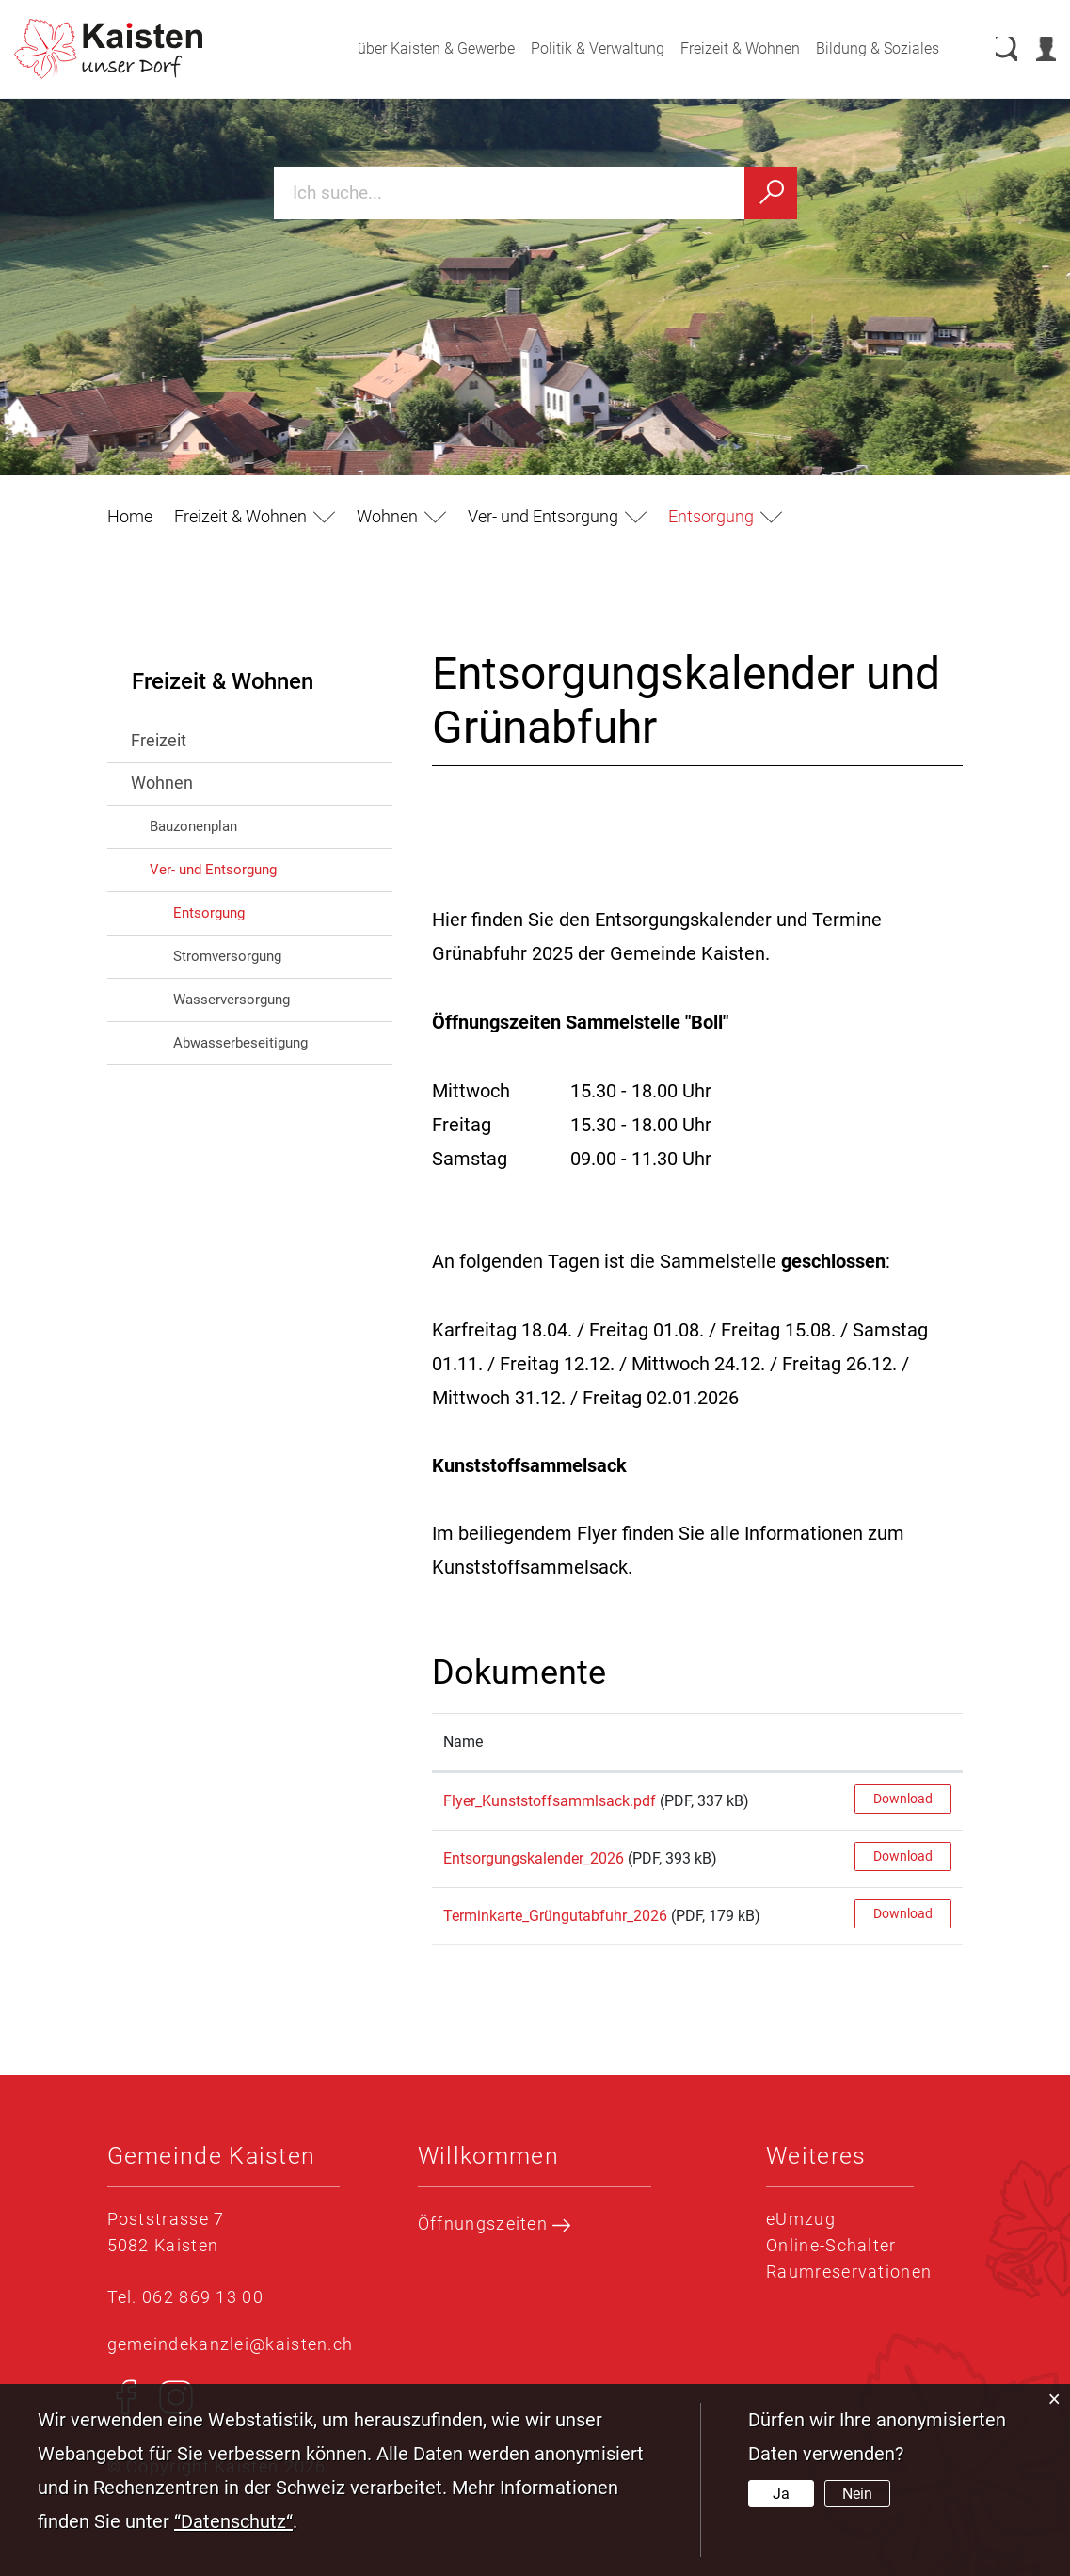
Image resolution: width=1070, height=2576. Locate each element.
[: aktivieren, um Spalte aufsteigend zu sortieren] (903, 1742)
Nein (857, 2494)
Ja (781, 2494)
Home (129, 516)
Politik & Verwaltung (579, 48)
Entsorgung (249, 911)
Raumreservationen (849, 2271)
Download (903, 1798)
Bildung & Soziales (858, 48)
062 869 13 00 (203, 2297)
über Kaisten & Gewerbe (417, 48)
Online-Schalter (831, 2245)
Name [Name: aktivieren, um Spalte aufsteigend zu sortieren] (463, 1742)
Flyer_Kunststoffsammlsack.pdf (549, 1801)
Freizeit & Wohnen (721, 48)
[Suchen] (770, 193)
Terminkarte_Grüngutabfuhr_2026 (555, 1916)
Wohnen (162, 782)
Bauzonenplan (193, 826)
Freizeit (158, 740)
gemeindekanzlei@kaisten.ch (230, 2344)
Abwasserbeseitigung (240, 1042)
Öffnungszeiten (494, 2224)
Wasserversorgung (231, 999)
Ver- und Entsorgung (213, 869)
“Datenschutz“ (233, 2521)
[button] (254, 516)
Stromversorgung (227, 956)
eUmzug (801, 2219)
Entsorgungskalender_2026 (533, 1858)
